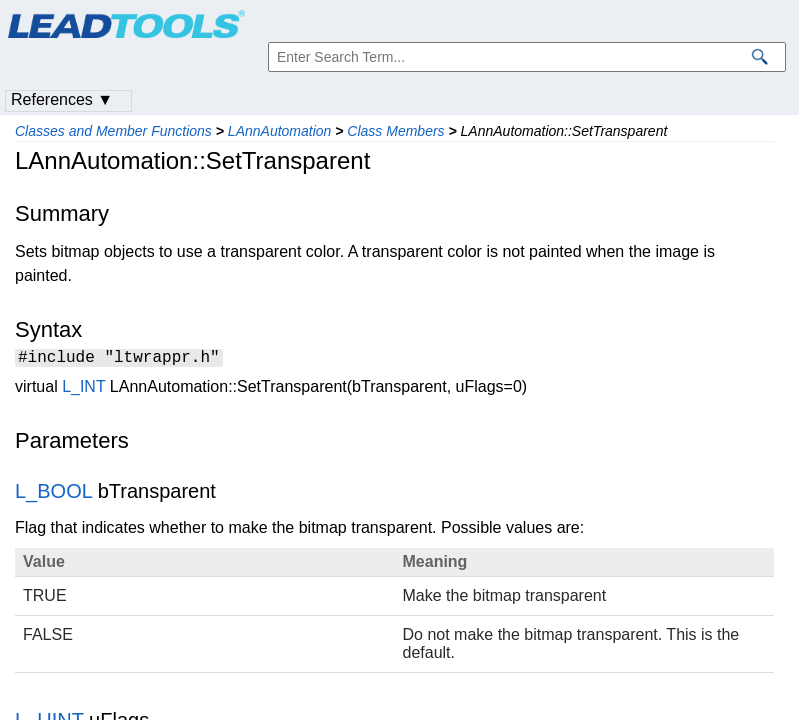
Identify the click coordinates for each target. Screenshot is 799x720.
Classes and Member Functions (113, 131)
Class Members (395, 131)
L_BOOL (53, 494)
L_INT (83, 389)
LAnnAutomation (280, 131)
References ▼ (62, 99)
